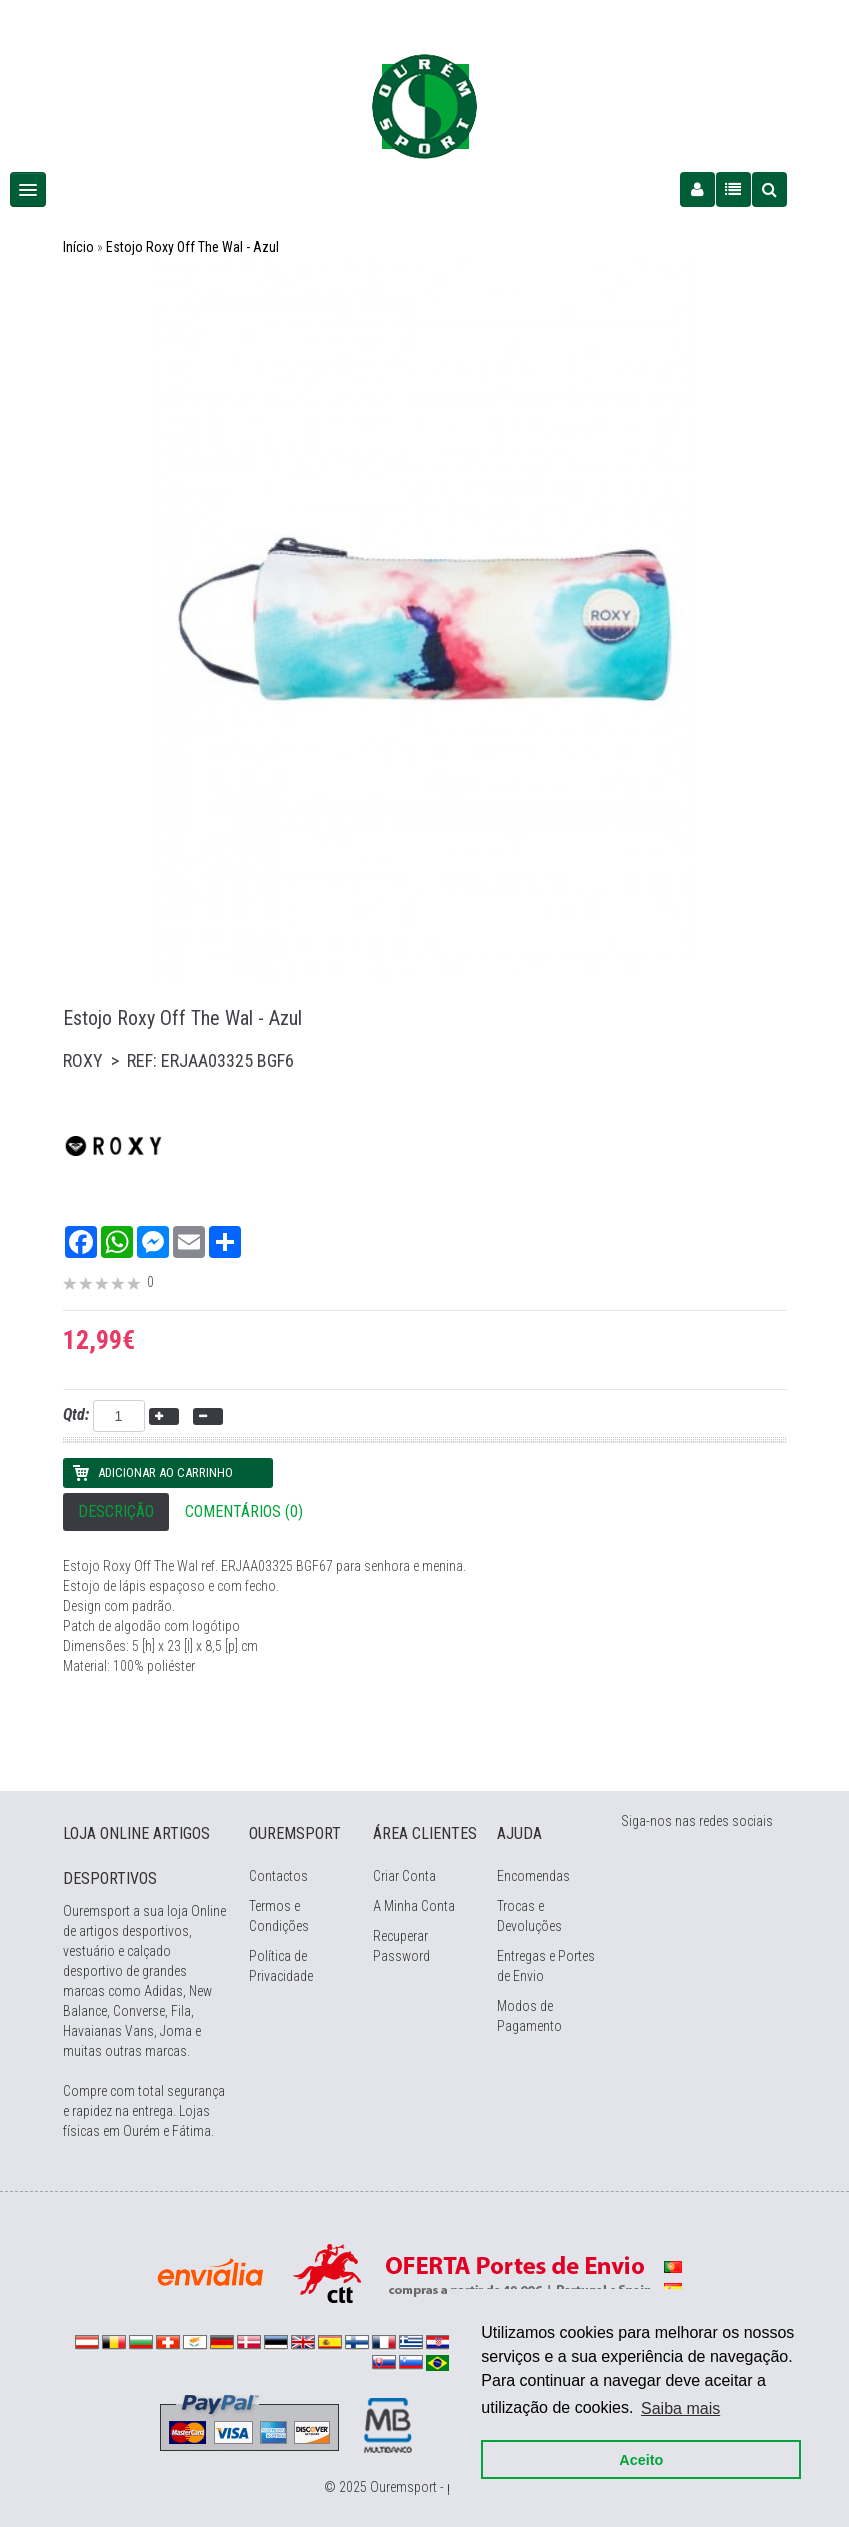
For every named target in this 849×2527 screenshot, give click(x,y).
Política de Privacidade (281, 1966)
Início (78, 247)
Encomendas (533, 1876)
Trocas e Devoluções (529, 1916)
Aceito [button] (641, 2459)
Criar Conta (404, 1876)
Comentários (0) (244, 1511)
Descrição (116, 1511)
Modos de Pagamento (529, 2016)
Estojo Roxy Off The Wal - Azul (192, 247)
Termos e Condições (279, 1916)
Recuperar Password (401, 1946)
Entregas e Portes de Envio (546, 1966)
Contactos (278, 1876)
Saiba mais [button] (680, 2407)
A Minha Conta (414, 1906)
